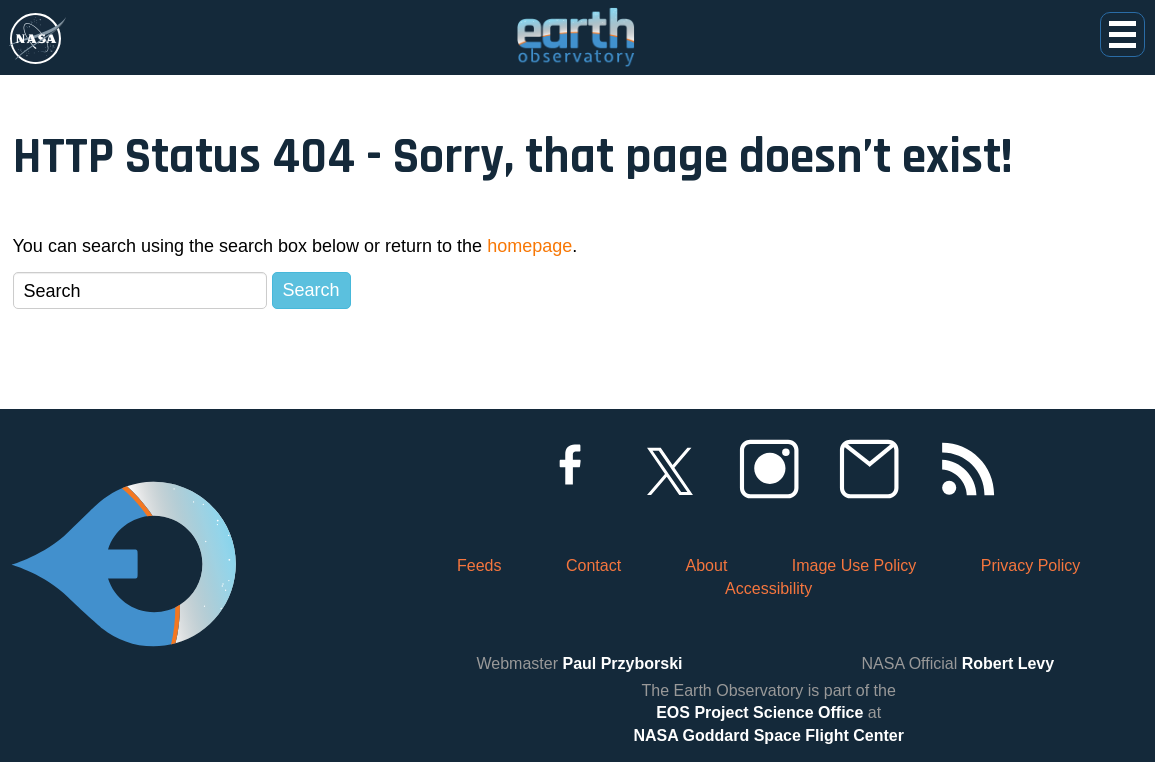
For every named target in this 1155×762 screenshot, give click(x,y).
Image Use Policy (854, 565)
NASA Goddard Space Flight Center (768, 735)
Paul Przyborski (622, 663)
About (707, 565)
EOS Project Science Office (759, 712)
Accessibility (768, 588)
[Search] (140, 290)
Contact (593, 565)
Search (311, 290)
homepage (529, 246)
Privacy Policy (1031, 565)
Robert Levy (1008, 663)
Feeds (479, 565)
